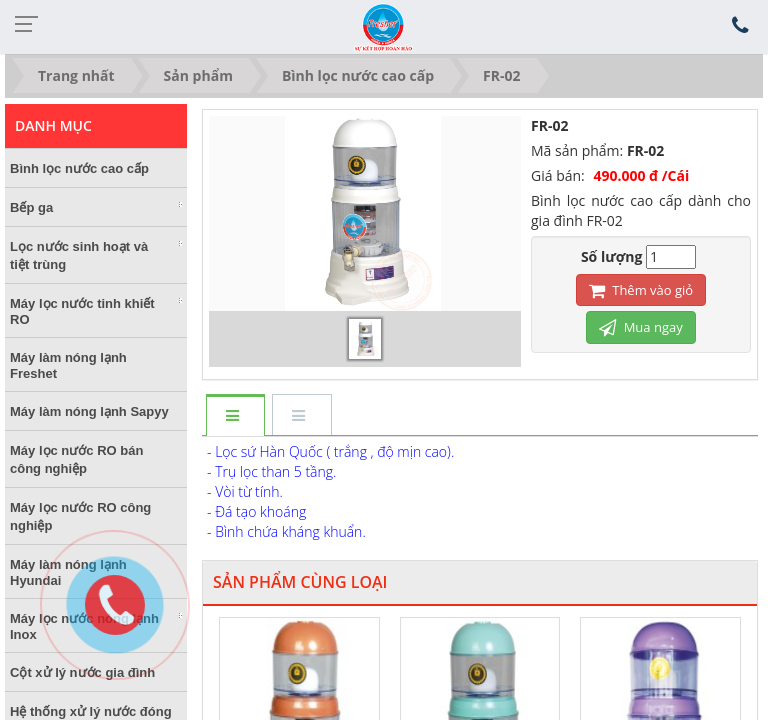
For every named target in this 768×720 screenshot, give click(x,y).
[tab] (235, 416)
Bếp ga (96, 207)
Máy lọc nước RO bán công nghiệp (76, 459)
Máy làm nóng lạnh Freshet (68, 365)
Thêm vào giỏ (641, 290)
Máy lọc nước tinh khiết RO (96, 311)
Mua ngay (640, 327)
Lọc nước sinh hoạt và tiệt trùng (96, 255)
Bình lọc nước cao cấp (79, 168)
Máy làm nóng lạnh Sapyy (89, 411)
